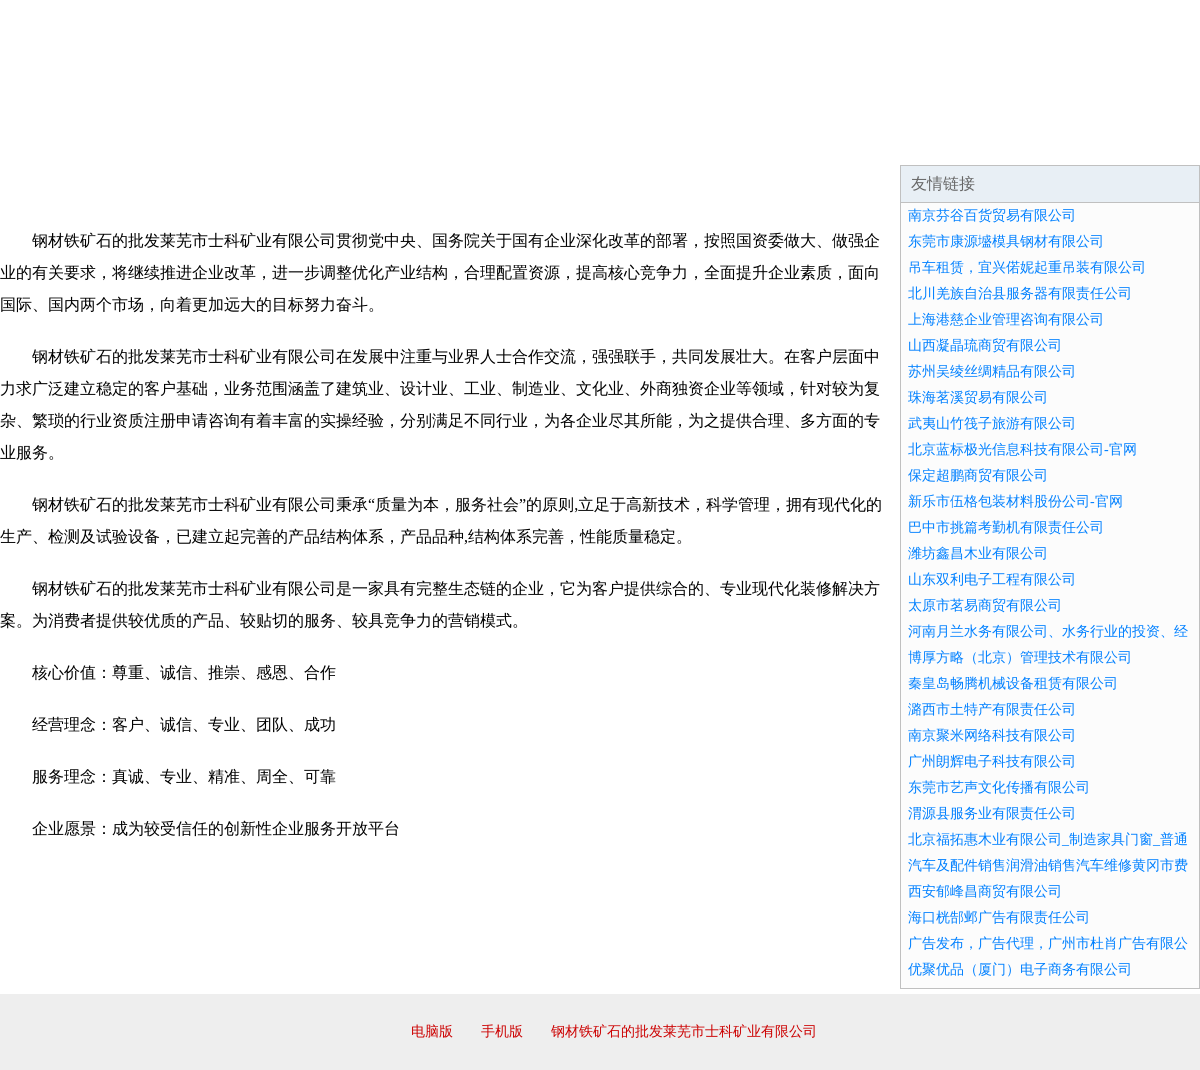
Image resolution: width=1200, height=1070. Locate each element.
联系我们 (904, 140)
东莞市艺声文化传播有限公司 (999, 787)
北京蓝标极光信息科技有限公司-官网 (1022, 449)
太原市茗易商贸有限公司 (985, 605)
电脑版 (432, 1031)
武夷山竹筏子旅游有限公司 (992, 423)
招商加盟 (664, 140)
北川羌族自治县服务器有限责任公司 (1020, 293)
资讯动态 (1024, 140)
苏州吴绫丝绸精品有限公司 (992, 371)
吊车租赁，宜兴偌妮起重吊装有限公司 (1027, 267)
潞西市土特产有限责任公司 (992, 709)
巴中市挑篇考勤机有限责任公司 (1006, 527)
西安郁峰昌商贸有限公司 (985, 891)
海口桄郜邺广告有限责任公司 (999, 917)
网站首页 (64, 140)
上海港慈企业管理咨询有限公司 (1006, 319)
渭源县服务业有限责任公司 (992, 813)
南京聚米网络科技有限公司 (992, 735)
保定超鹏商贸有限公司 (978, 475)
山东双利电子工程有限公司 (992, 579)
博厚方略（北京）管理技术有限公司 (1020, 657)
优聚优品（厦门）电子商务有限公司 (1020, 969)
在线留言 (1144, 140)
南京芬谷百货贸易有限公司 (992, 215)
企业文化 (304, 140)
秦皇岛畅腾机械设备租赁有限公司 (1013, 683)
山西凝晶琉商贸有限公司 (985, 345)
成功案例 (544, 140)
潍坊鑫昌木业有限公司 (978, 553)
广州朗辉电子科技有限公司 (992, 761)
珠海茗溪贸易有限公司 (978, 397)
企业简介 (184, 140)
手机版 (502, 1031)
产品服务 (424, 140)
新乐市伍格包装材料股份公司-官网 (1015, 501)
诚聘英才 (784, 140)
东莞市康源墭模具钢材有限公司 (1006, 241)
